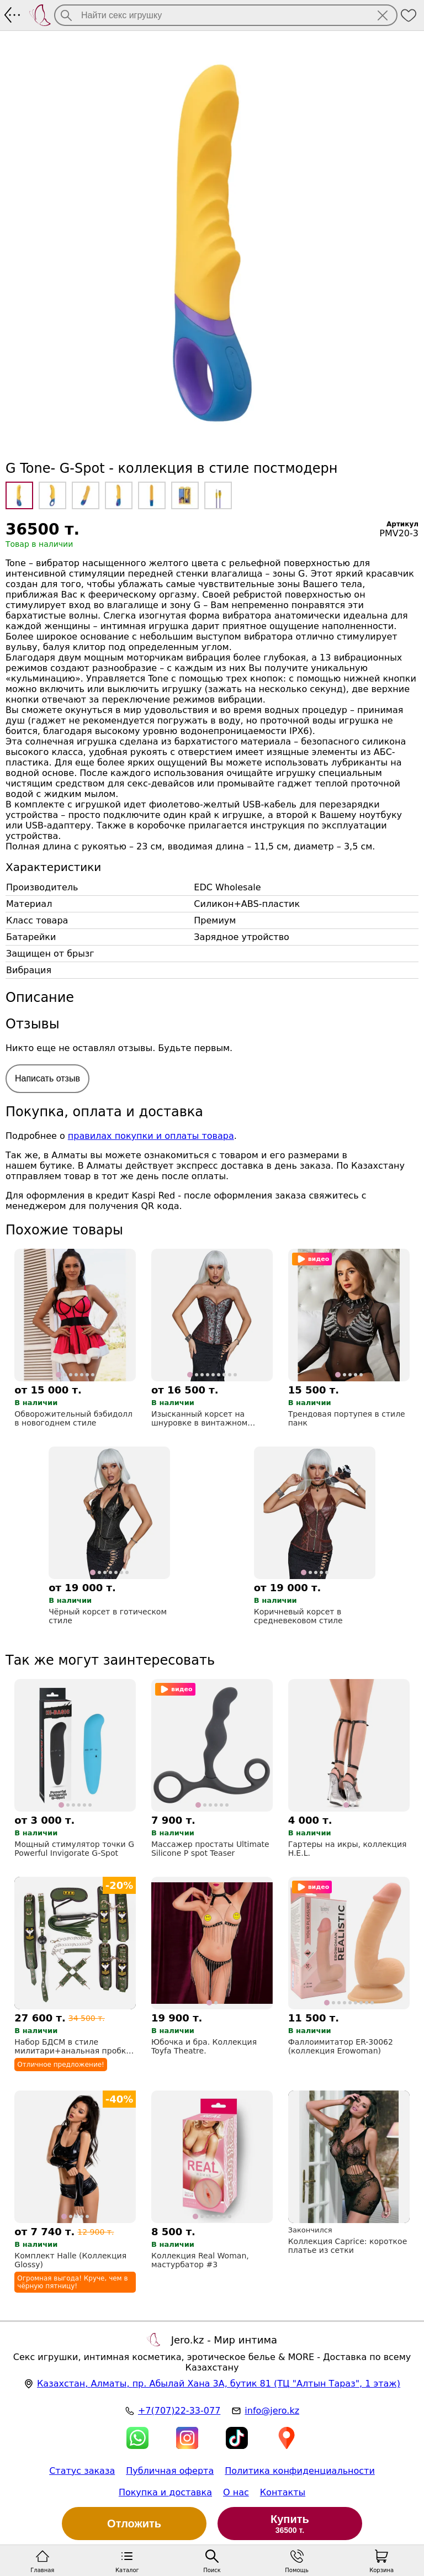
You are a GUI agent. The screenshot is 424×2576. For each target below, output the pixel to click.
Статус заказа (82, 2471)
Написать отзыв (47, 1078)
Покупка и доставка (165, 2492)
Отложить (134, 2523)
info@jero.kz (272, 2410)
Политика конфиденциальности (300, 2471)
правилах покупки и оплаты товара (151, 1136)
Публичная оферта (170, 2471)
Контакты (282, 2492)
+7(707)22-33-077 (179, 2410)
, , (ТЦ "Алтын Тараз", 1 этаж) (218, 2383)
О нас (236, 2492)
